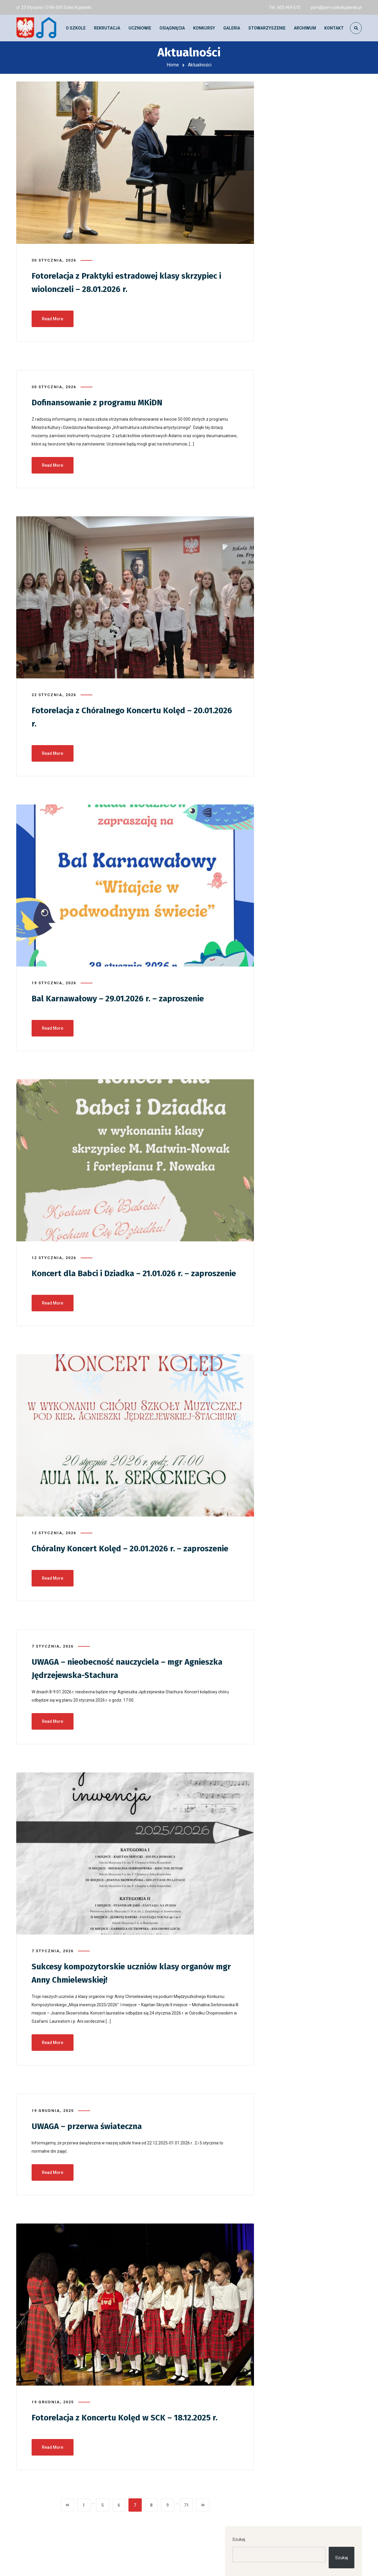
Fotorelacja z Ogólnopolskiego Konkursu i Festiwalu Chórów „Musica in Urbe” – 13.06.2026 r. (311, 234)
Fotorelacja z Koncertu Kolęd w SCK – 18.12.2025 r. (131, 2438)
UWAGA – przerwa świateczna (91, 2146)
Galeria (284, 463)
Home (173, 65)
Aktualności (289, 449)
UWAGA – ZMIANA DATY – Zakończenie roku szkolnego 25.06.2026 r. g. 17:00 (307, 205)
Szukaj (278, 93)
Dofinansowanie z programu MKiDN (103, 399)
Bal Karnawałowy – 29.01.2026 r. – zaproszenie (125, 995)
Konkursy (287, 476)
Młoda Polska (291, 490)
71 (186, 2525)
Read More (52, 316)
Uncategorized (292, 503)
